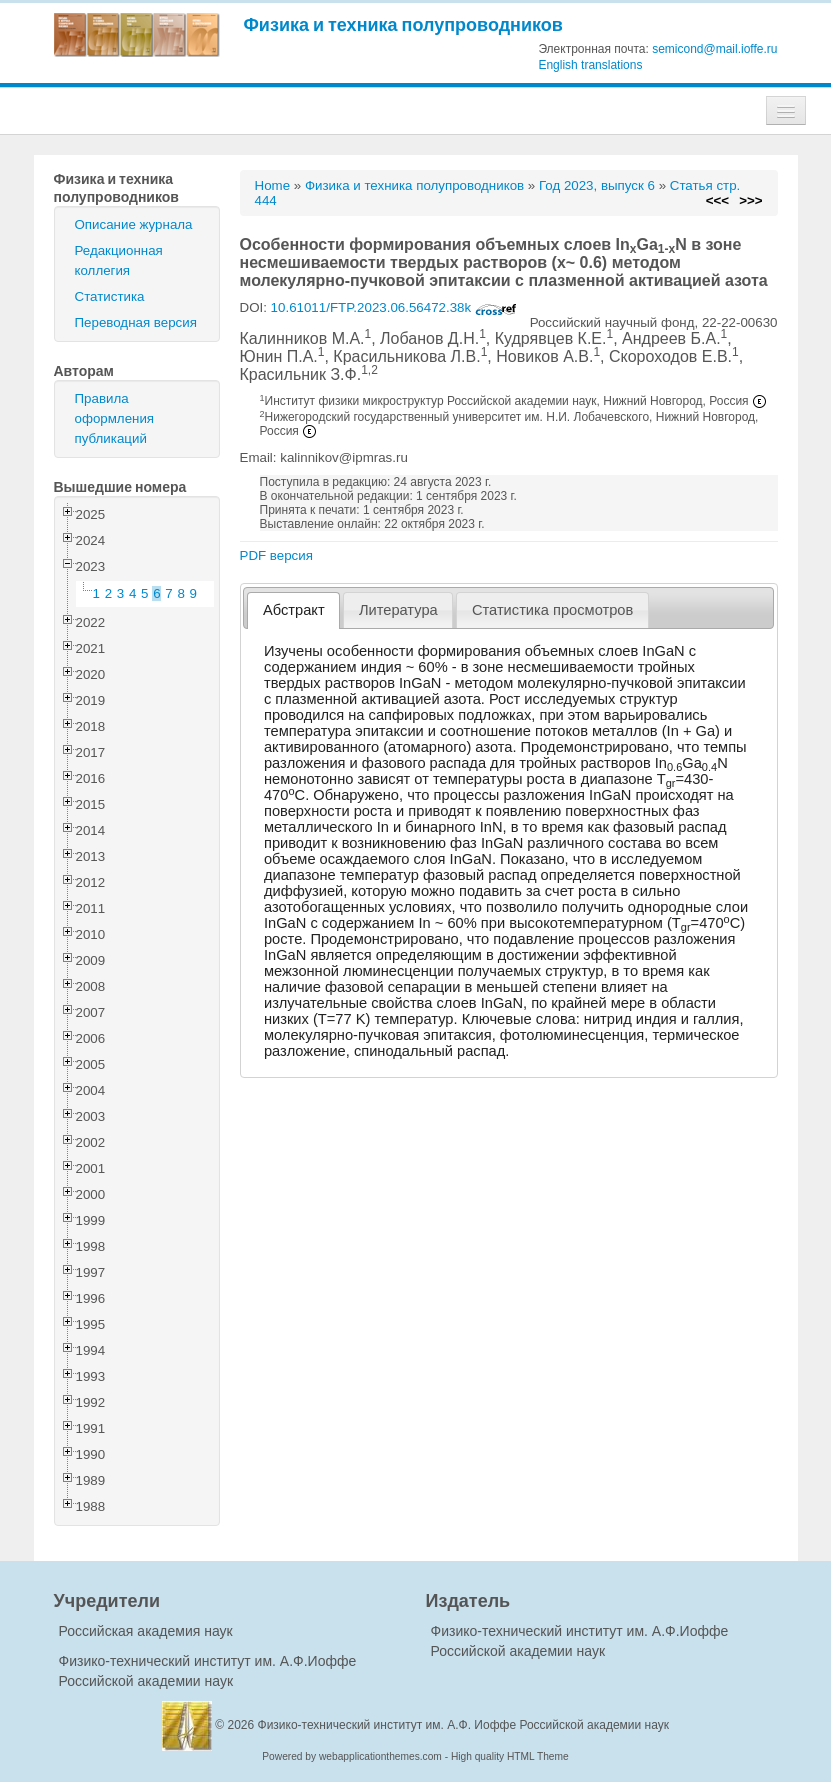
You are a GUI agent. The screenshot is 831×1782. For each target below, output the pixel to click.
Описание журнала (134, 224)
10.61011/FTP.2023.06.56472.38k (394, 307)
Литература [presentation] (398, 610)
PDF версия (276, 555)
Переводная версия (136, 322)
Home (273, 185)
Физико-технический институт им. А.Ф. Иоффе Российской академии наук (464, 1725)
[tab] (293, 610)
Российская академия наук (146, 1631)
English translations (590, 65)
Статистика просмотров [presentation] (552, 610)
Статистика (110, 296)
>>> (750, 200)
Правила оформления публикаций (115, 418)
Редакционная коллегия (119, 260)
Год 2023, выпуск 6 (597, 185)
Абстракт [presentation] (294, 610)
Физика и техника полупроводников (403, 24)
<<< (717, 200)
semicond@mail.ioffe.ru (714, 49)
